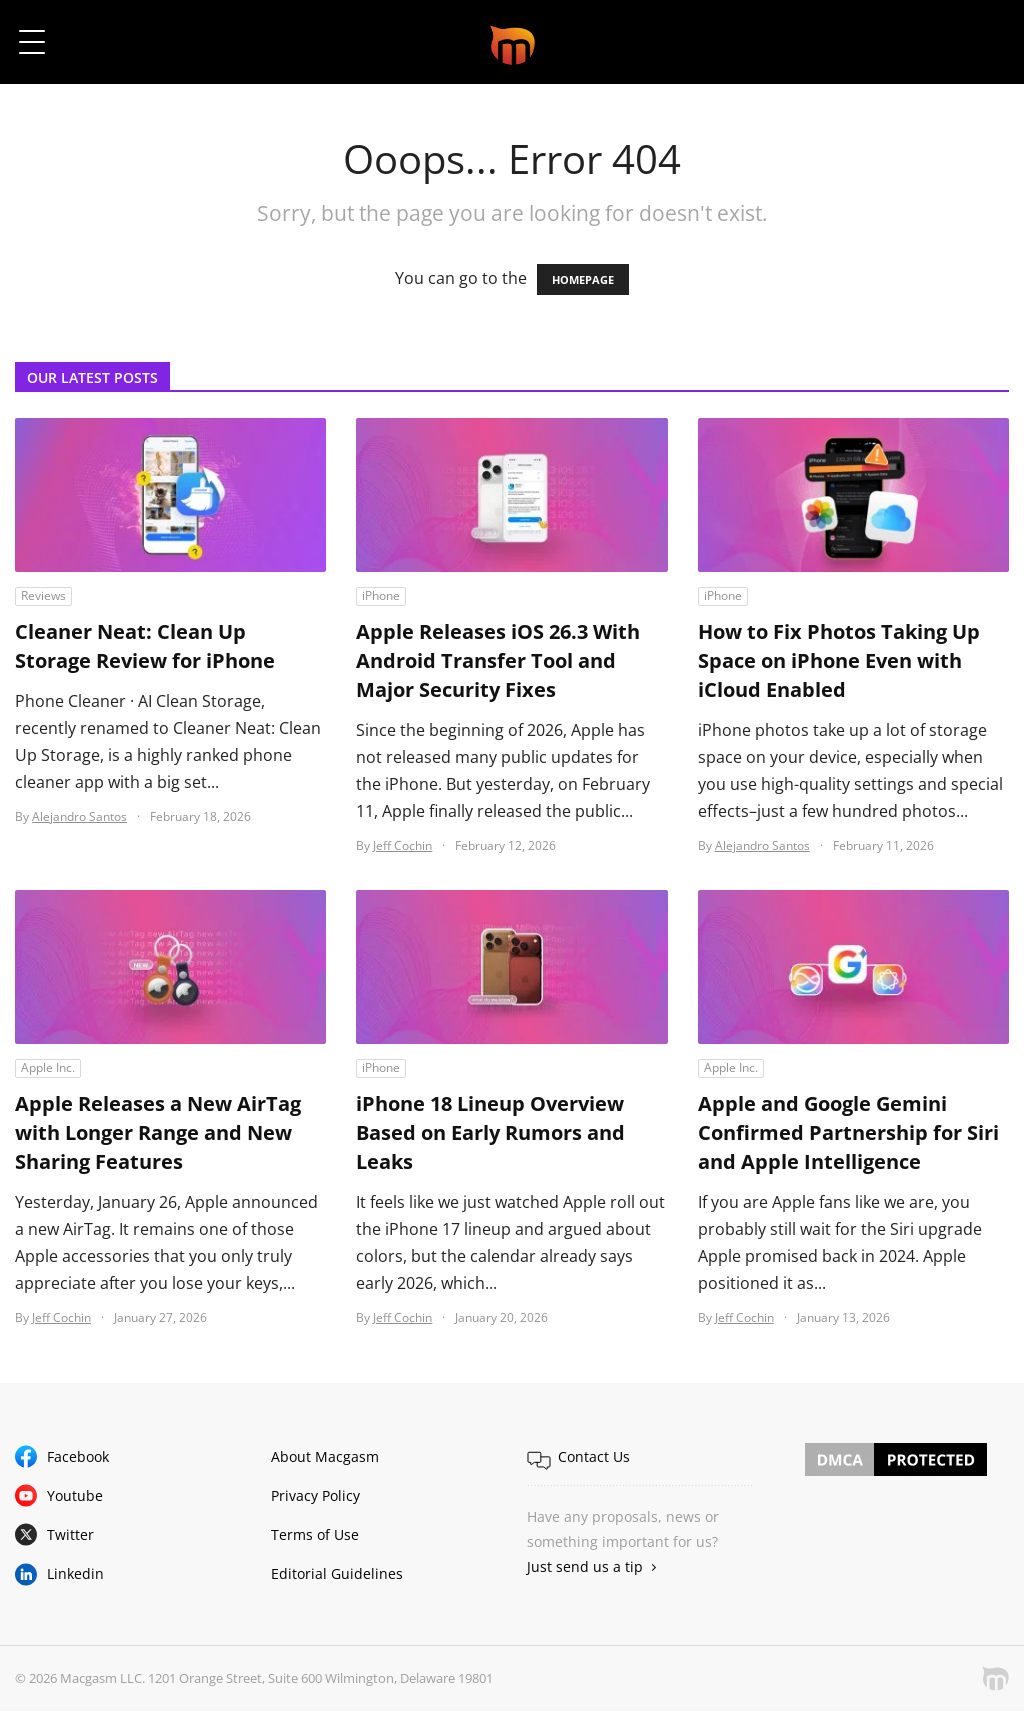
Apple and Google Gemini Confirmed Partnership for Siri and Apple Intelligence (848, 1133)
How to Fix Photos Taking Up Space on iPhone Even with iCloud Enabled (839, 661)
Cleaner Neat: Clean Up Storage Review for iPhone (145, 647)
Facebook (78, 1456)
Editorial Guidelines (337, 1573)
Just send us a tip (585, 1566)
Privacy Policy (315, 1495)
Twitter (70, 1534)
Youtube (75, 1495)
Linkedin (75, 1573)
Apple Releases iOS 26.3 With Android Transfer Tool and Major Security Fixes (498, 661)
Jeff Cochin (402, 845)
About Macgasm (325, 1456)
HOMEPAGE (583, 279)
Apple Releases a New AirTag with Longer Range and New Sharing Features (158, 1133)
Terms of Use (315, 1534)
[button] (981, 42)
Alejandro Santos (79, 816)
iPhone (381, 595)
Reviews (43, 595)
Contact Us (594, 1456)
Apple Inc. (48, 1067)
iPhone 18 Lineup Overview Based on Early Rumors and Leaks (490, 1133)
